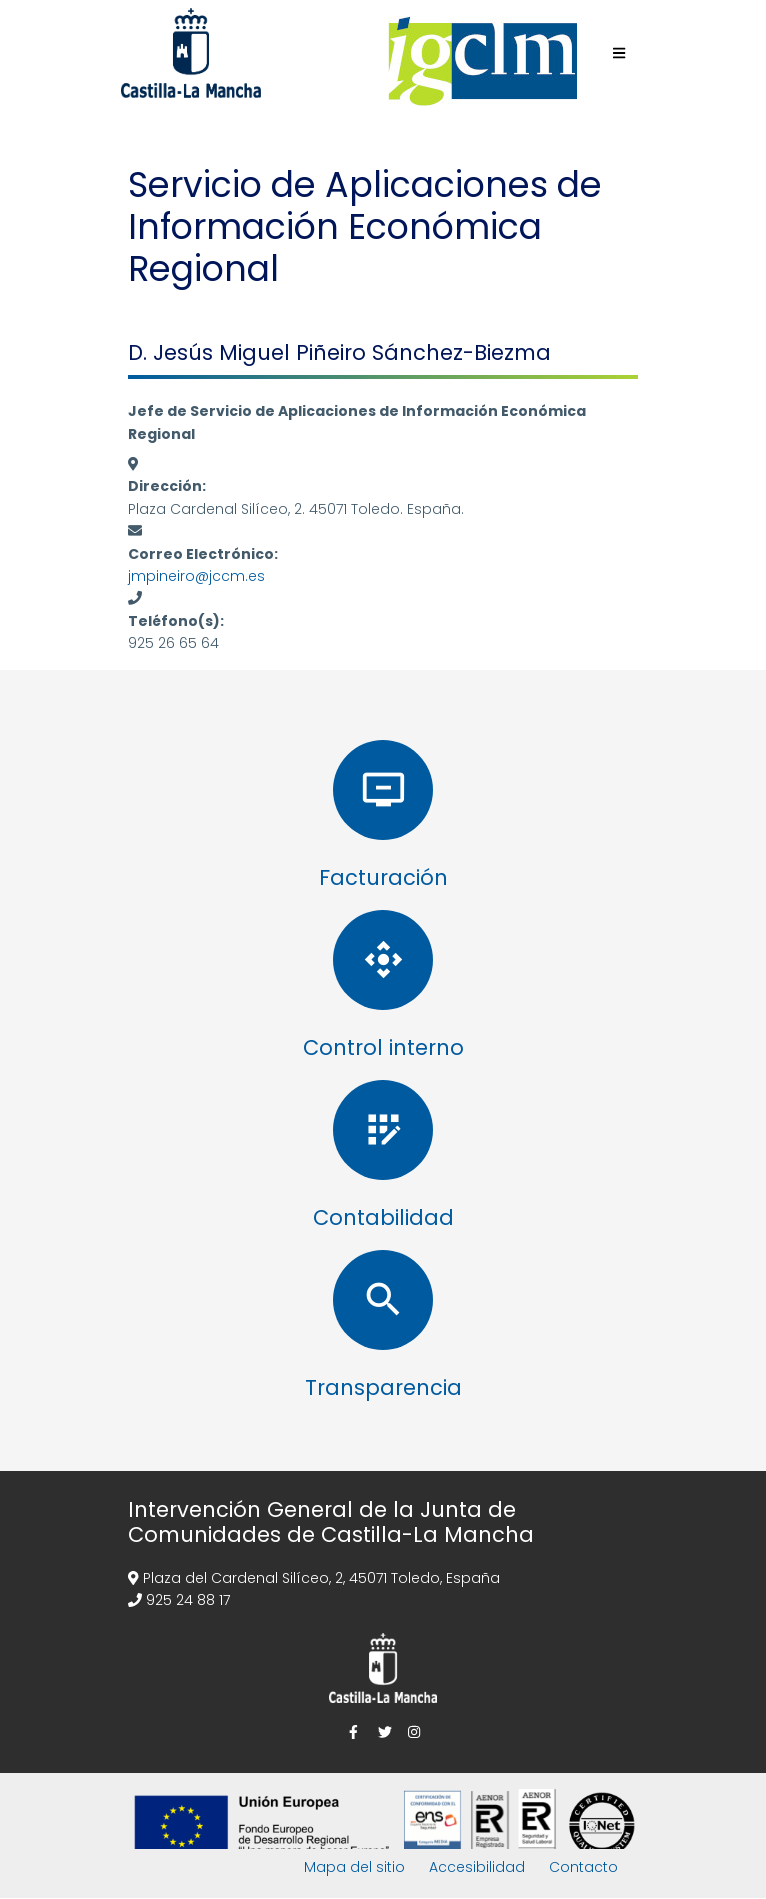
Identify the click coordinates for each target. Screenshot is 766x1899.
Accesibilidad (477, 1867)
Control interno (383, 1047)
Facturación (383, 877)
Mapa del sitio (354, 1867)
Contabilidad (383, 1217)
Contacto (583, 1867)
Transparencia (383, 1387)
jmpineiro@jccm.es (196, 576)
